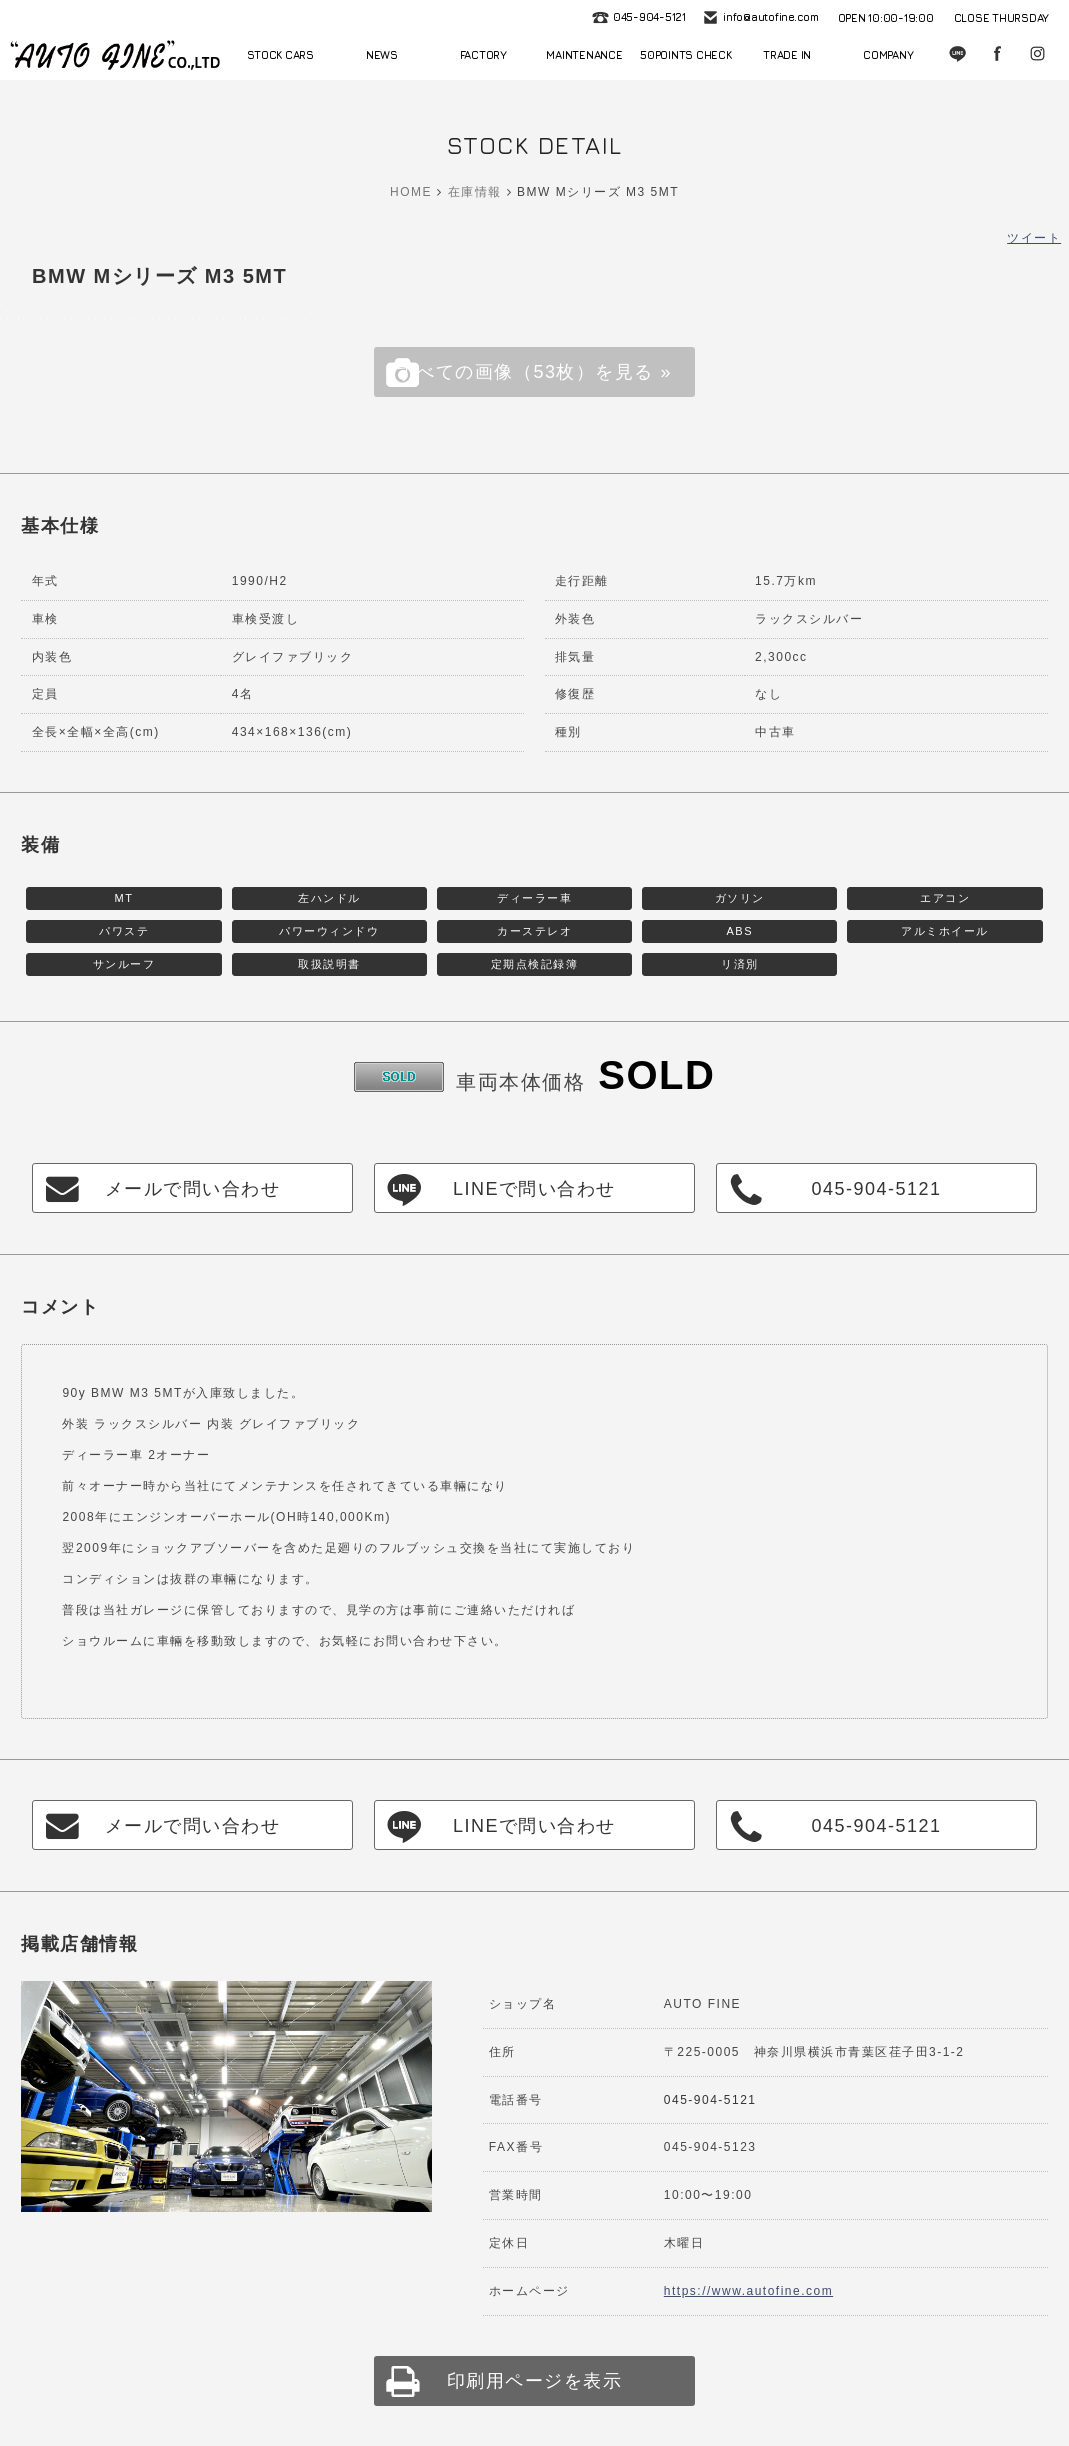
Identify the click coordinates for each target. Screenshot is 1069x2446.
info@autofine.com (768, 17)
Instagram (1039, 55)
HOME (411, 192)
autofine (115, 55)
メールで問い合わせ (193, 1189)
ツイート (1034, 238)
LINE (959, 55)
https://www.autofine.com (748, 2291)
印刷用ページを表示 (535, 2381)
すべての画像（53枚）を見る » (534, 372)
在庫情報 (475, 192)
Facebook (999, 55)
